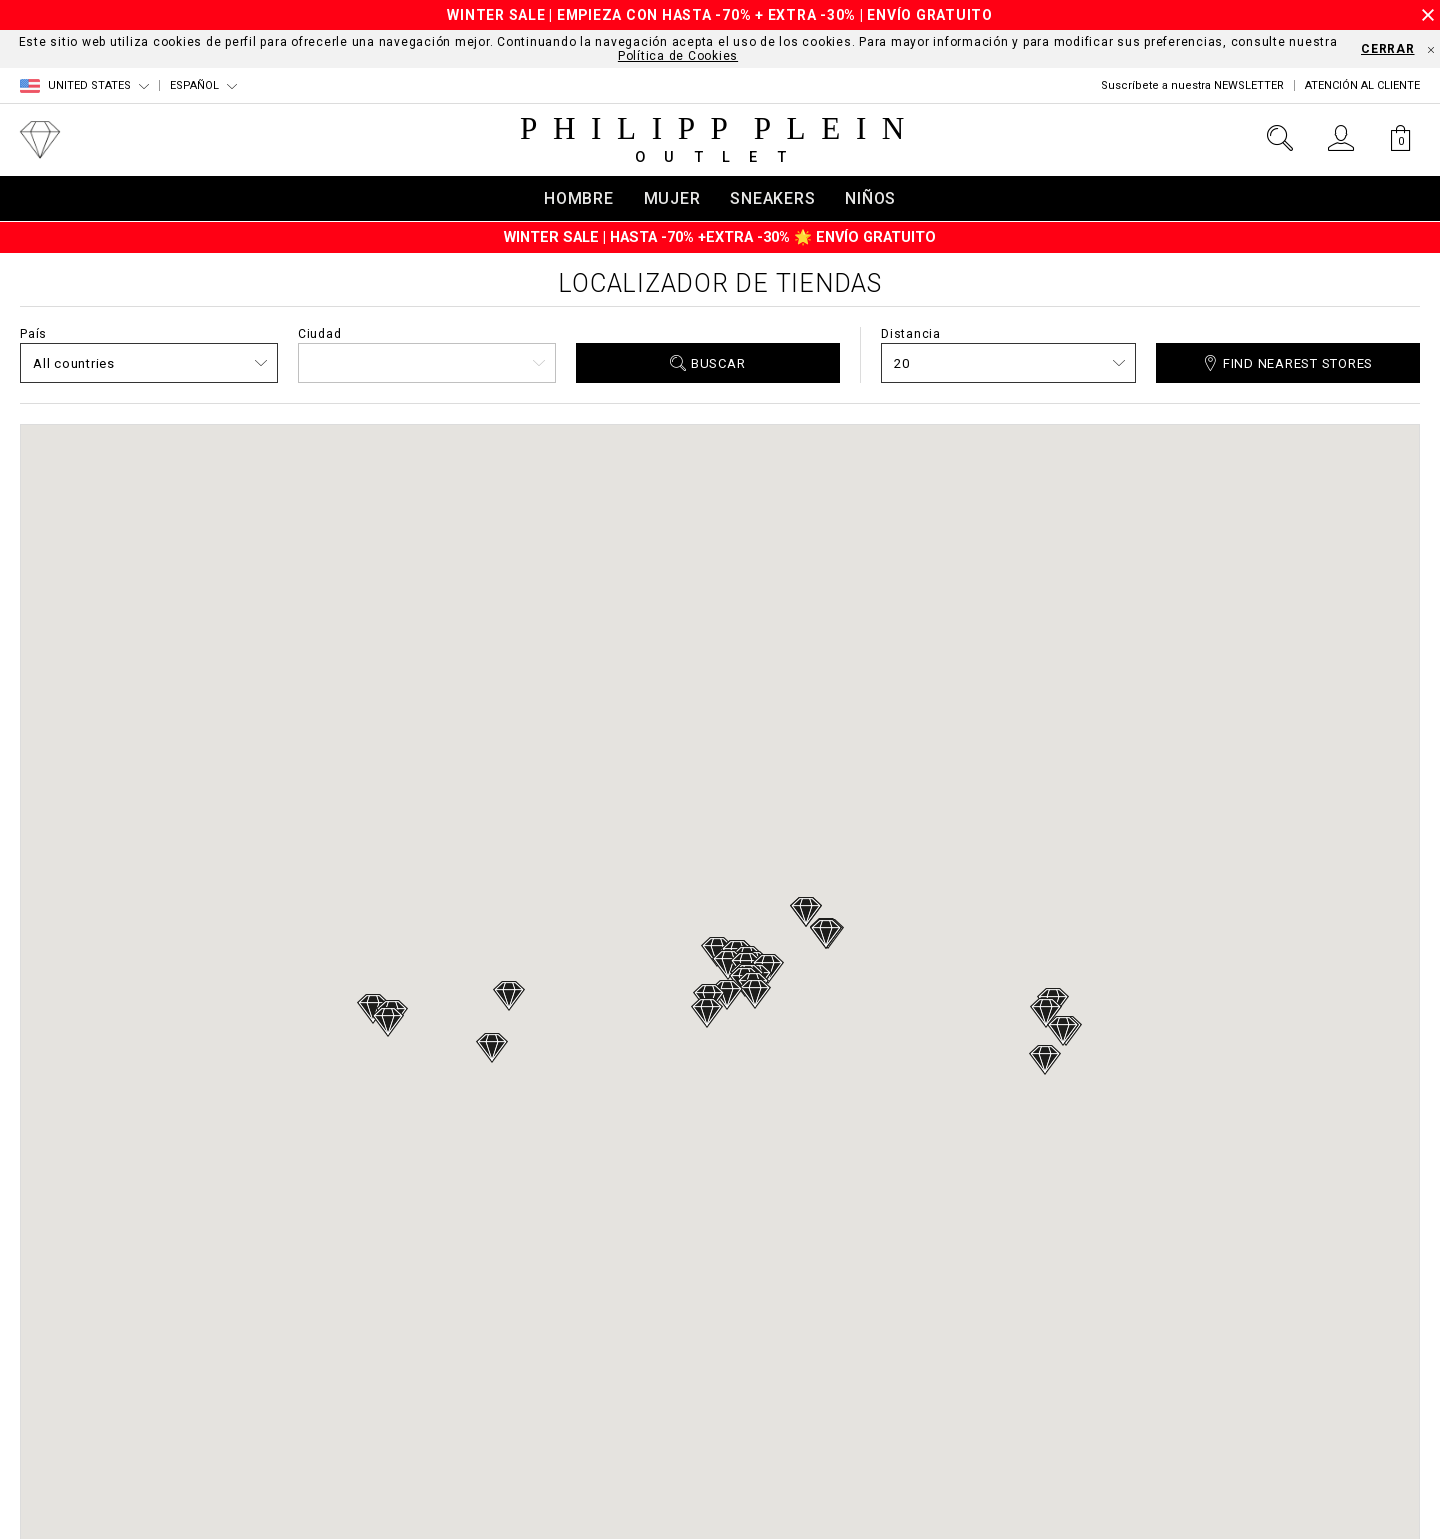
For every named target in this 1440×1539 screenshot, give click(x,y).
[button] (492, 1048)
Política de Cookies (678, 56)
